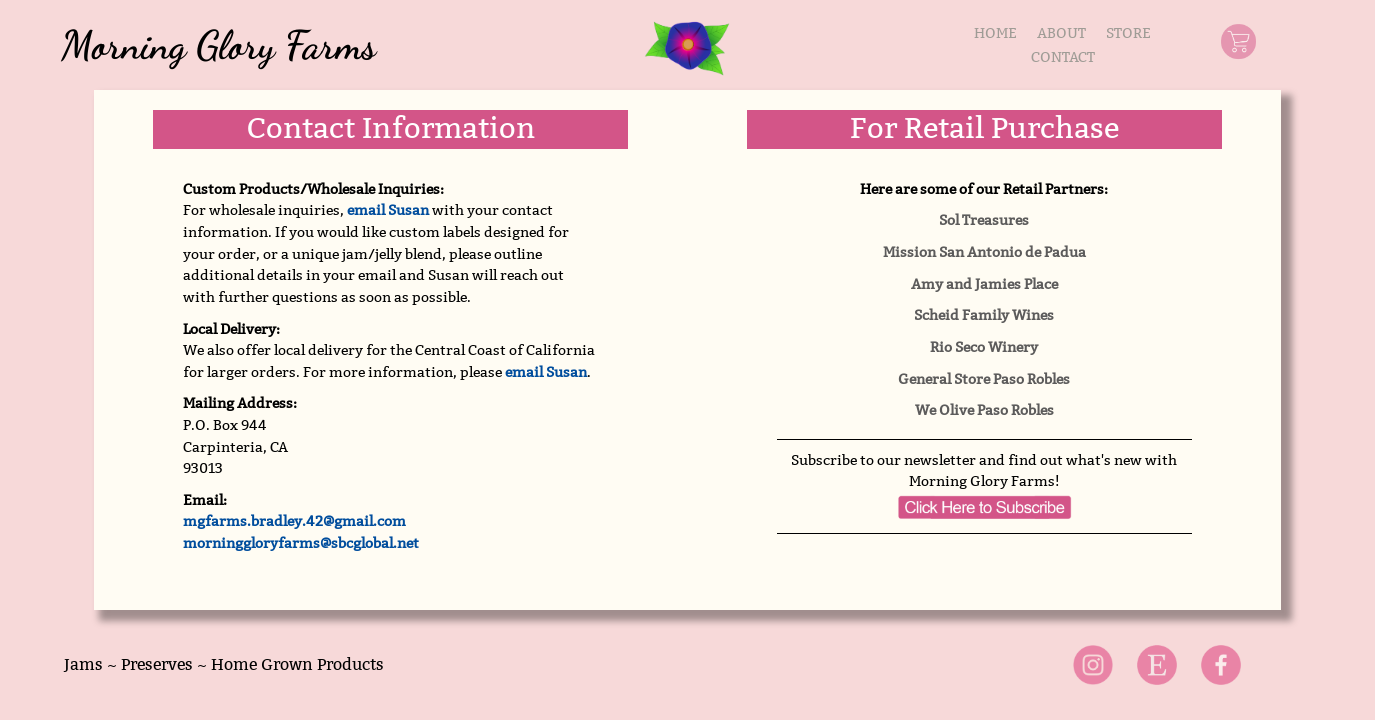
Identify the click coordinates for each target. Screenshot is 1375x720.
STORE (1128, 33)
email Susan (388, 210)
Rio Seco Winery (984, 347)
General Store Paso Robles (984, 379)
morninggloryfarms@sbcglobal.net (301, 543)
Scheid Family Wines (984, 315)
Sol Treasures (984, 220)
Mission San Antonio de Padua (984, 252)
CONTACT (1063, 57)
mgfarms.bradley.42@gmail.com (294, 521)
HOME (995, 33)
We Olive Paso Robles (984, 410)
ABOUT (1061, 33)
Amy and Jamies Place (984, 284)
